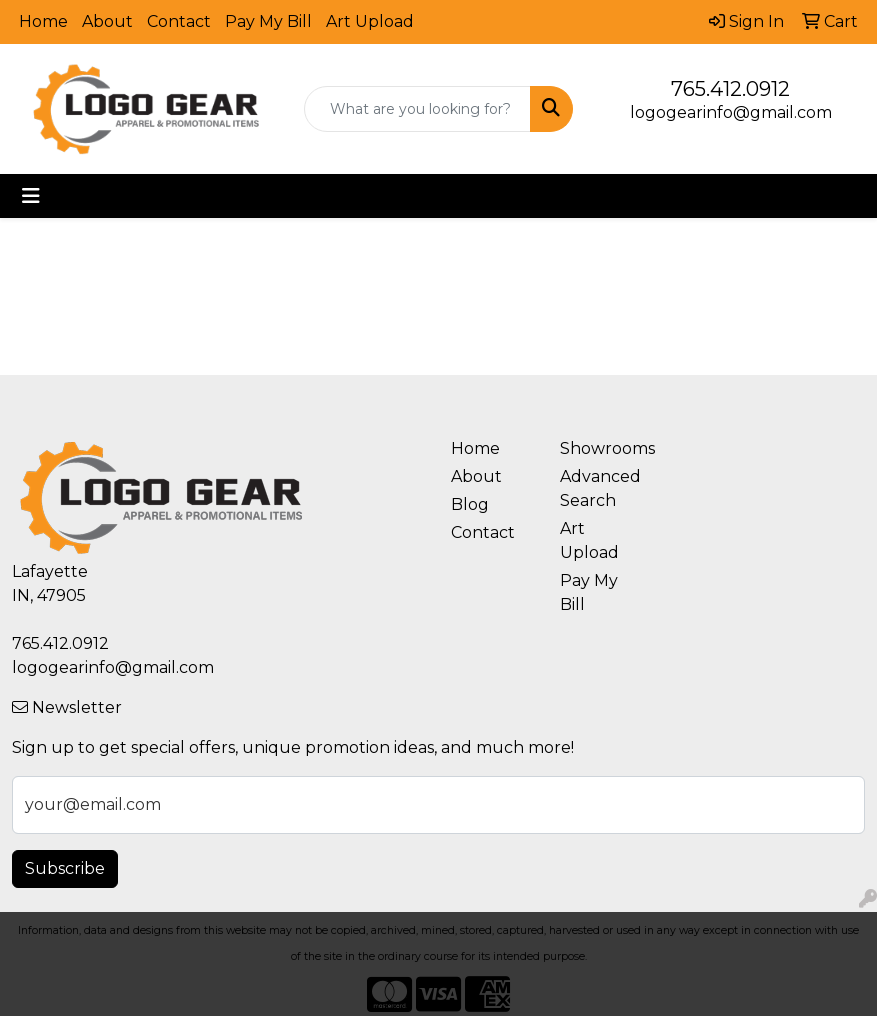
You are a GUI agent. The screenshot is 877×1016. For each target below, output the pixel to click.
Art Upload (370, 21)
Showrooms (603, 448)
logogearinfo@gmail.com (731, 112)
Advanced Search (600, 488)
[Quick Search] (417, 109)
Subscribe (65, 868)
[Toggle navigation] (31, 196)
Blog (470, 504)
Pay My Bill (268, 21)
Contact (179, 21)
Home (43, 21)
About (107, 21)
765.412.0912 (730, 89)
